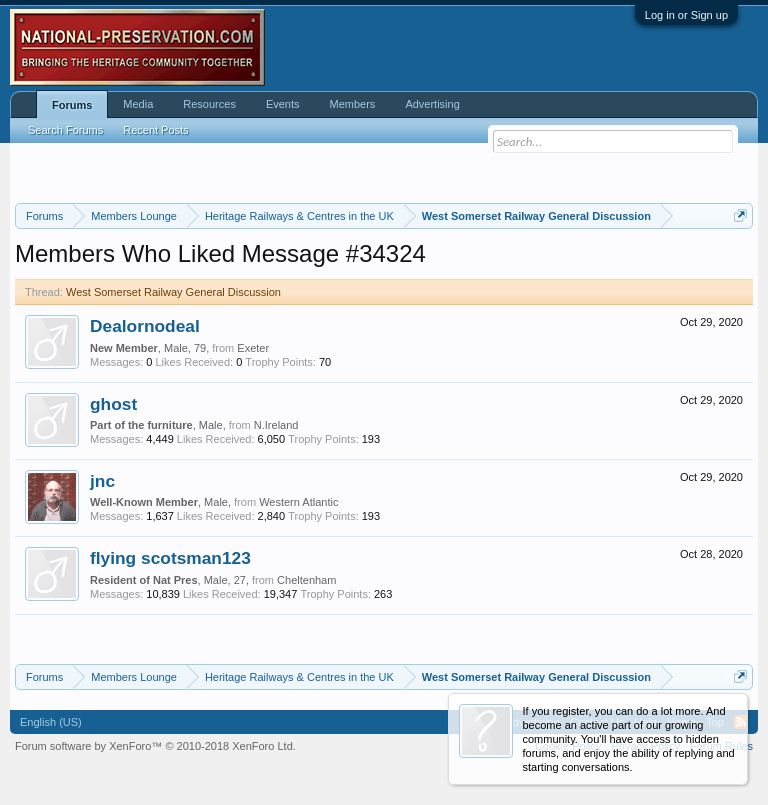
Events (283, 104)
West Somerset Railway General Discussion (173, 292)
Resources (209, 104)
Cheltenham (306, 580)
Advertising (432, 104)
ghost (113, 404)
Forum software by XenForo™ (155, 746)
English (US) (51, 722)
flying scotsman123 (170, 558)
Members (353, 104)
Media (138, 104)
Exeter (253, 348)
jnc (102, 481)
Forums (72, 105)
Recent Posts (155, 130)
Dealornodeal (145, 326)
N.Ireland (276, 425)
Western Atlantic (298, 502)
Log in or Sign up (686, 15)
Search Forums (65, 130)
